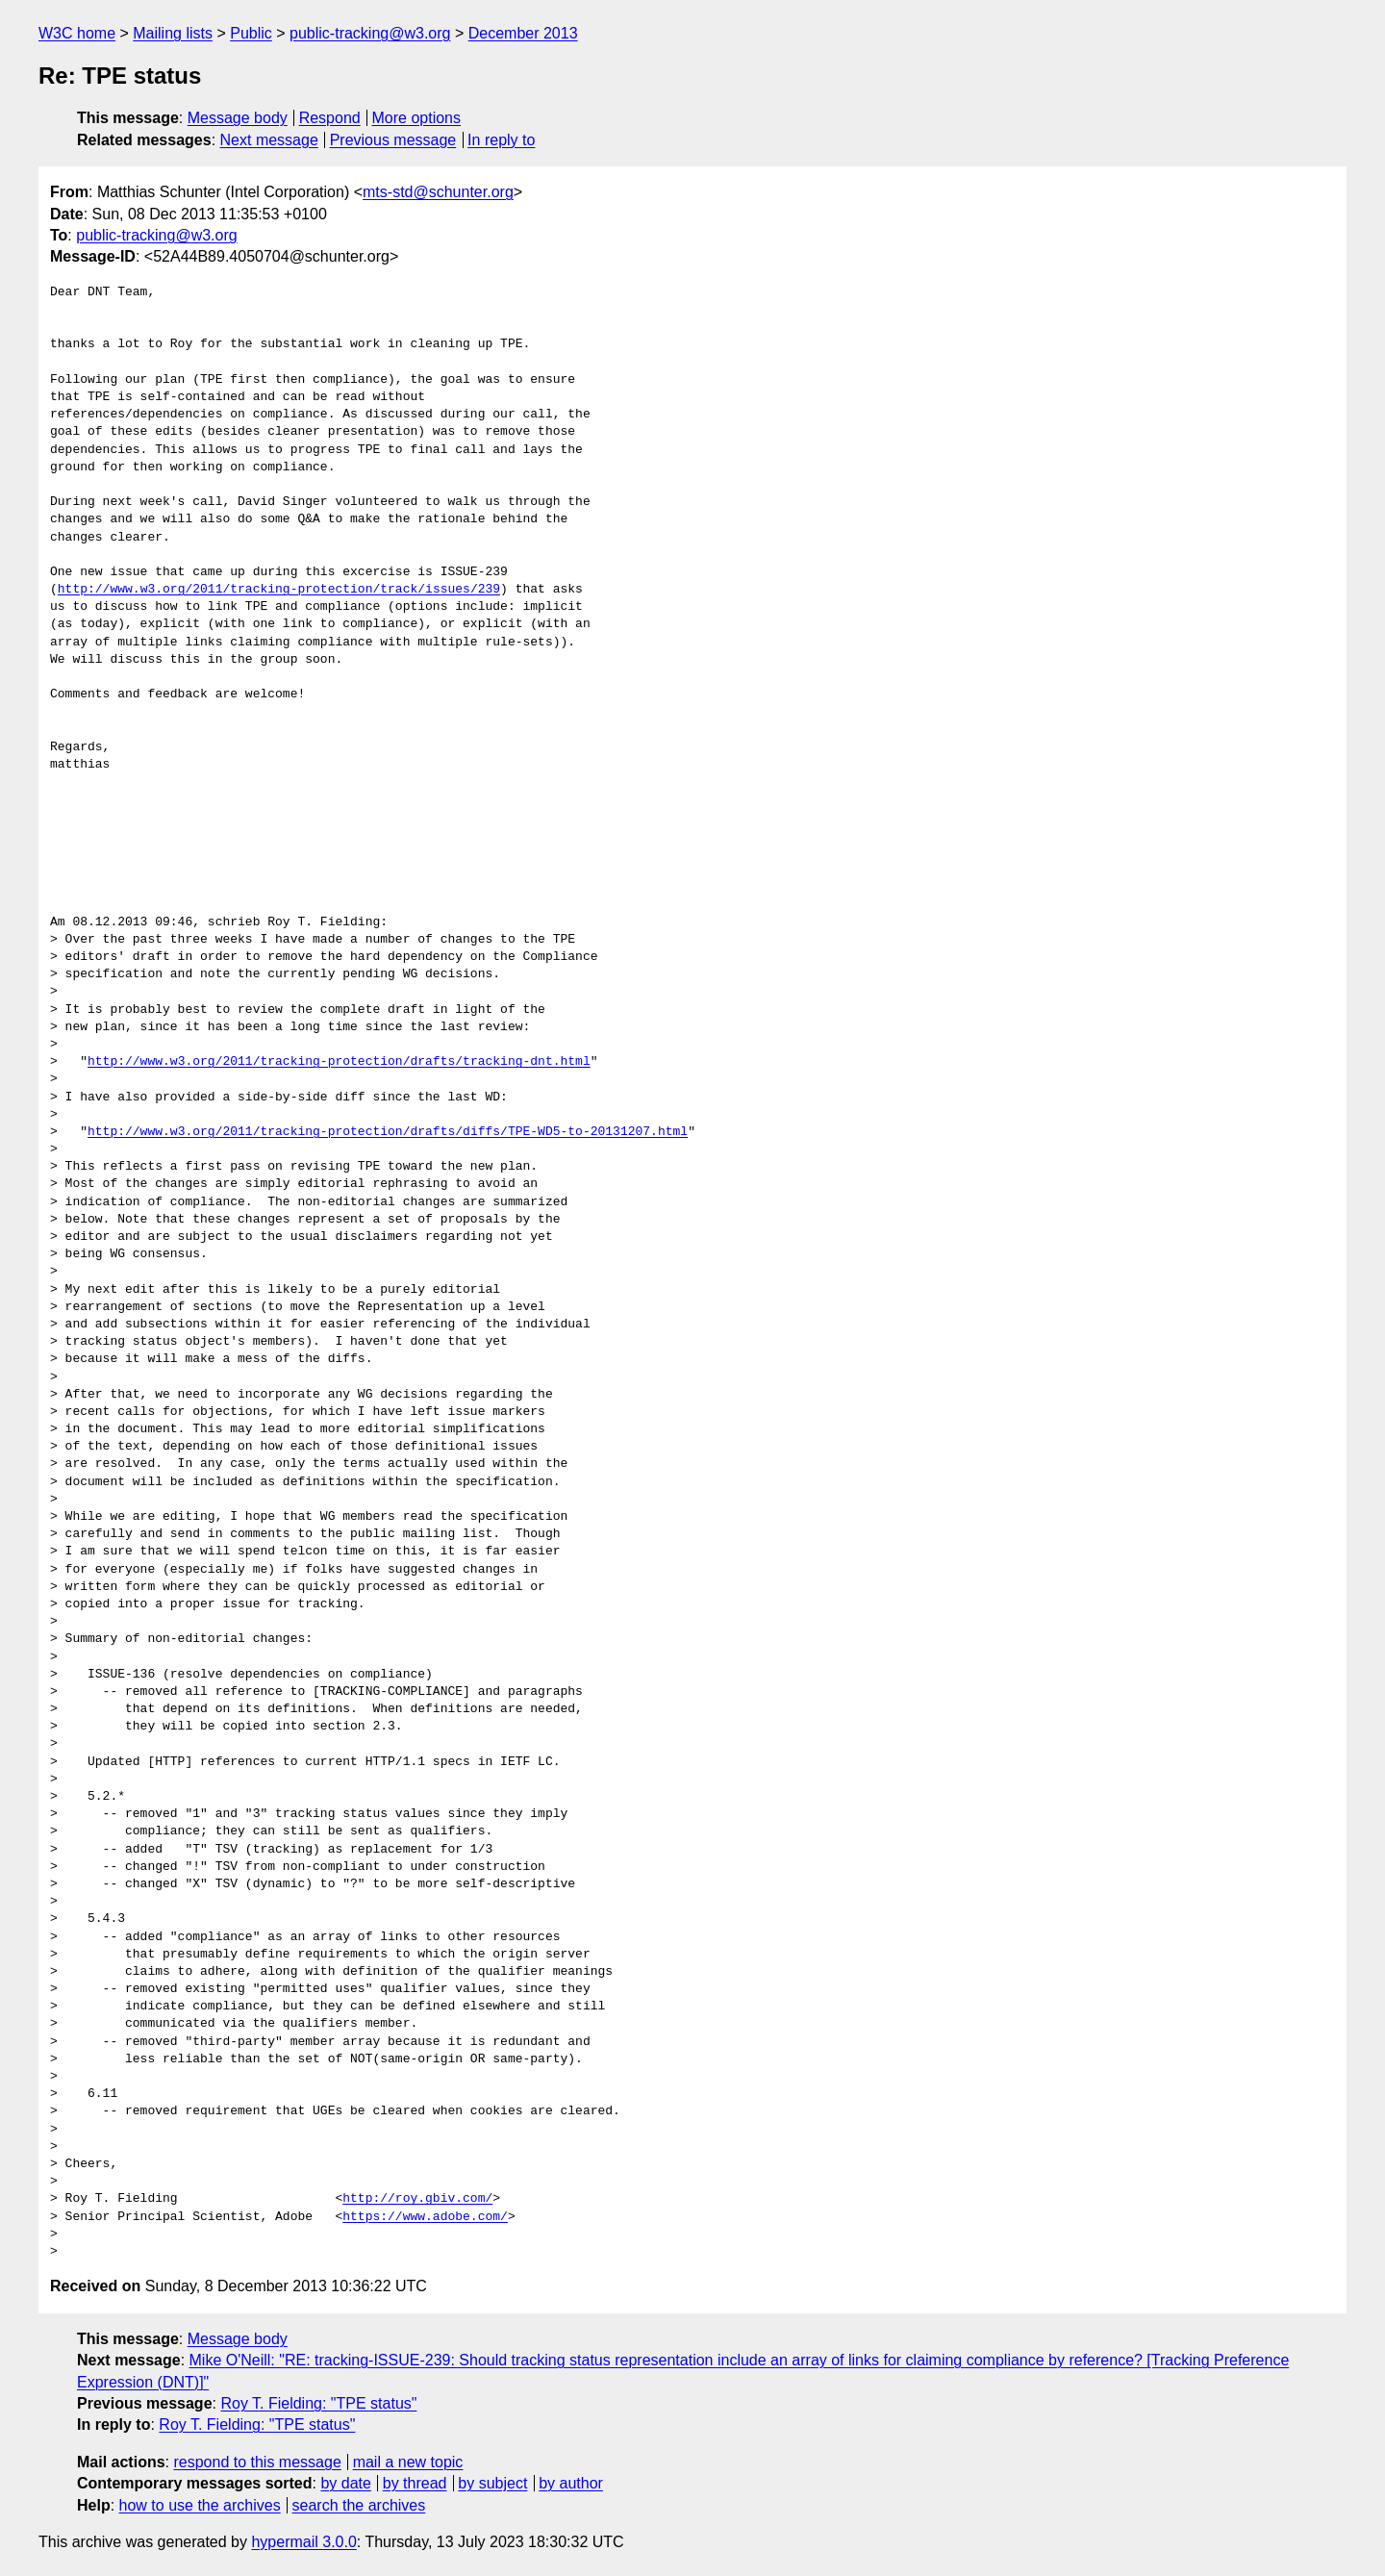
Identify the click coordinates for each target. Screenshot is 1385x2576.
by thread (415, 2483)
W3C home (76, 33)
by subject (492, 2483)
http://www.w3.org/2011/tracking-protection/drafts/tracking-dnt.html (339, 1062)
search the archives (359, 2505)
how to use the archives (200, 2505)
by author (571, 2483)
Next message (269, 140)
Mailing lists (173, 33)
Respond (330, 118)
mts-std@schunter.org (438, 192)
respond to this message (256, 2462)
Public (251, 33)
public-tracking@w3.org (370, 33)
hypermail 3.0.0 (303, 2542)
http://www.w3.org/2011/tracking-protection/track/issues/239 (279, 589)
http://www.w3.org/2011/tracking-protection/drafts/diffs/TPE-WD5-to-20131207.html (388, 1132)
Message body (238, 118)
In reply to (501, 140)
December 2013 (523, 33)
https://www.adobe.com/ (425, 2217)
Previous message (393, 140)
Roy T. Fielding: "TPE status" (318, 2403)
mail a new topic (408, 2462)
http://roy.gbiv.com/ (417, 2199)
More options (417, 118)
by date (345, 2483)
